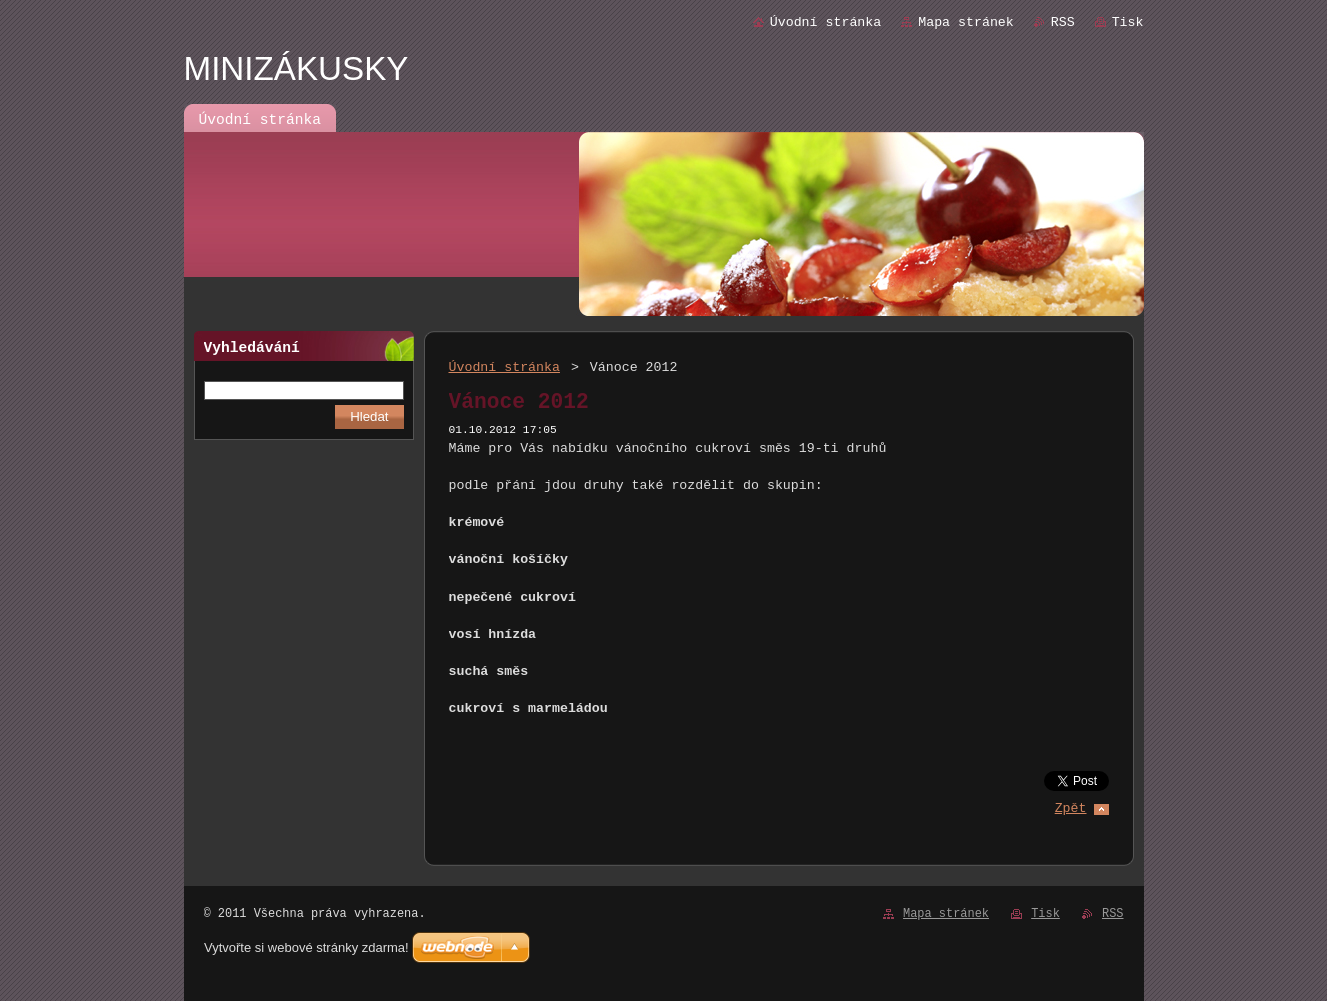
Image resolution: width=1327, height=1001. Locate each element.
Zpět (1071, 808)
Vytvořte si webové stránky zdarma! (306, 947)
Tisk (1128, 22)
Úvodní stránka (825, 22)
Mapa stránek (966, 22)
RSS (1063, 22)
